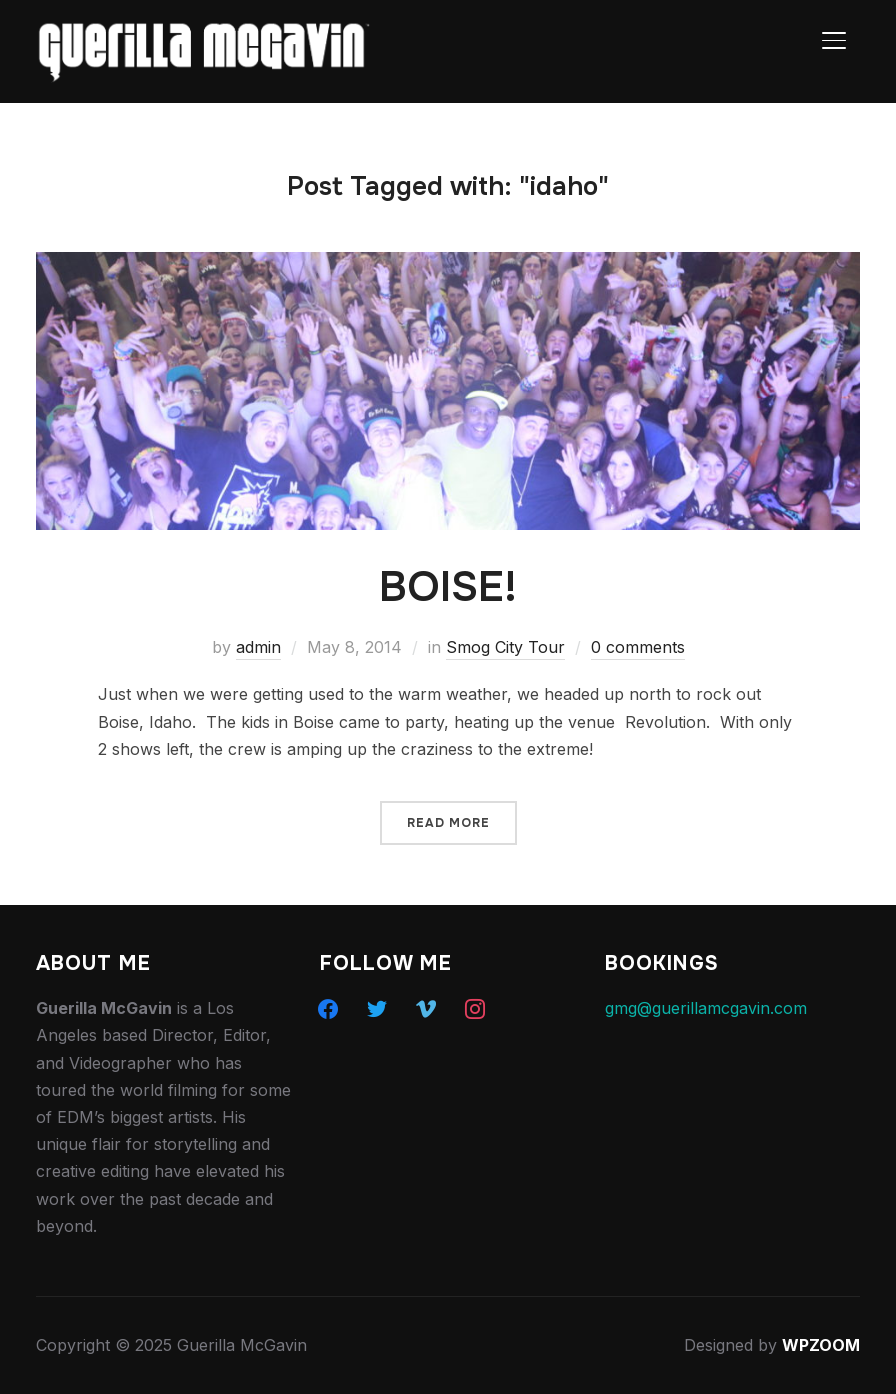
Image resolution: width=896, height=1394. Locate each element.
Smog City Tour (505, 647)
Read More (448, 823)
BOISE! (448, 587)
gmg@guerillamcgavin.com (706, 1008)
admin (258, 647)
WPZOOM (821, 1345)
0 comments (638, 647)
